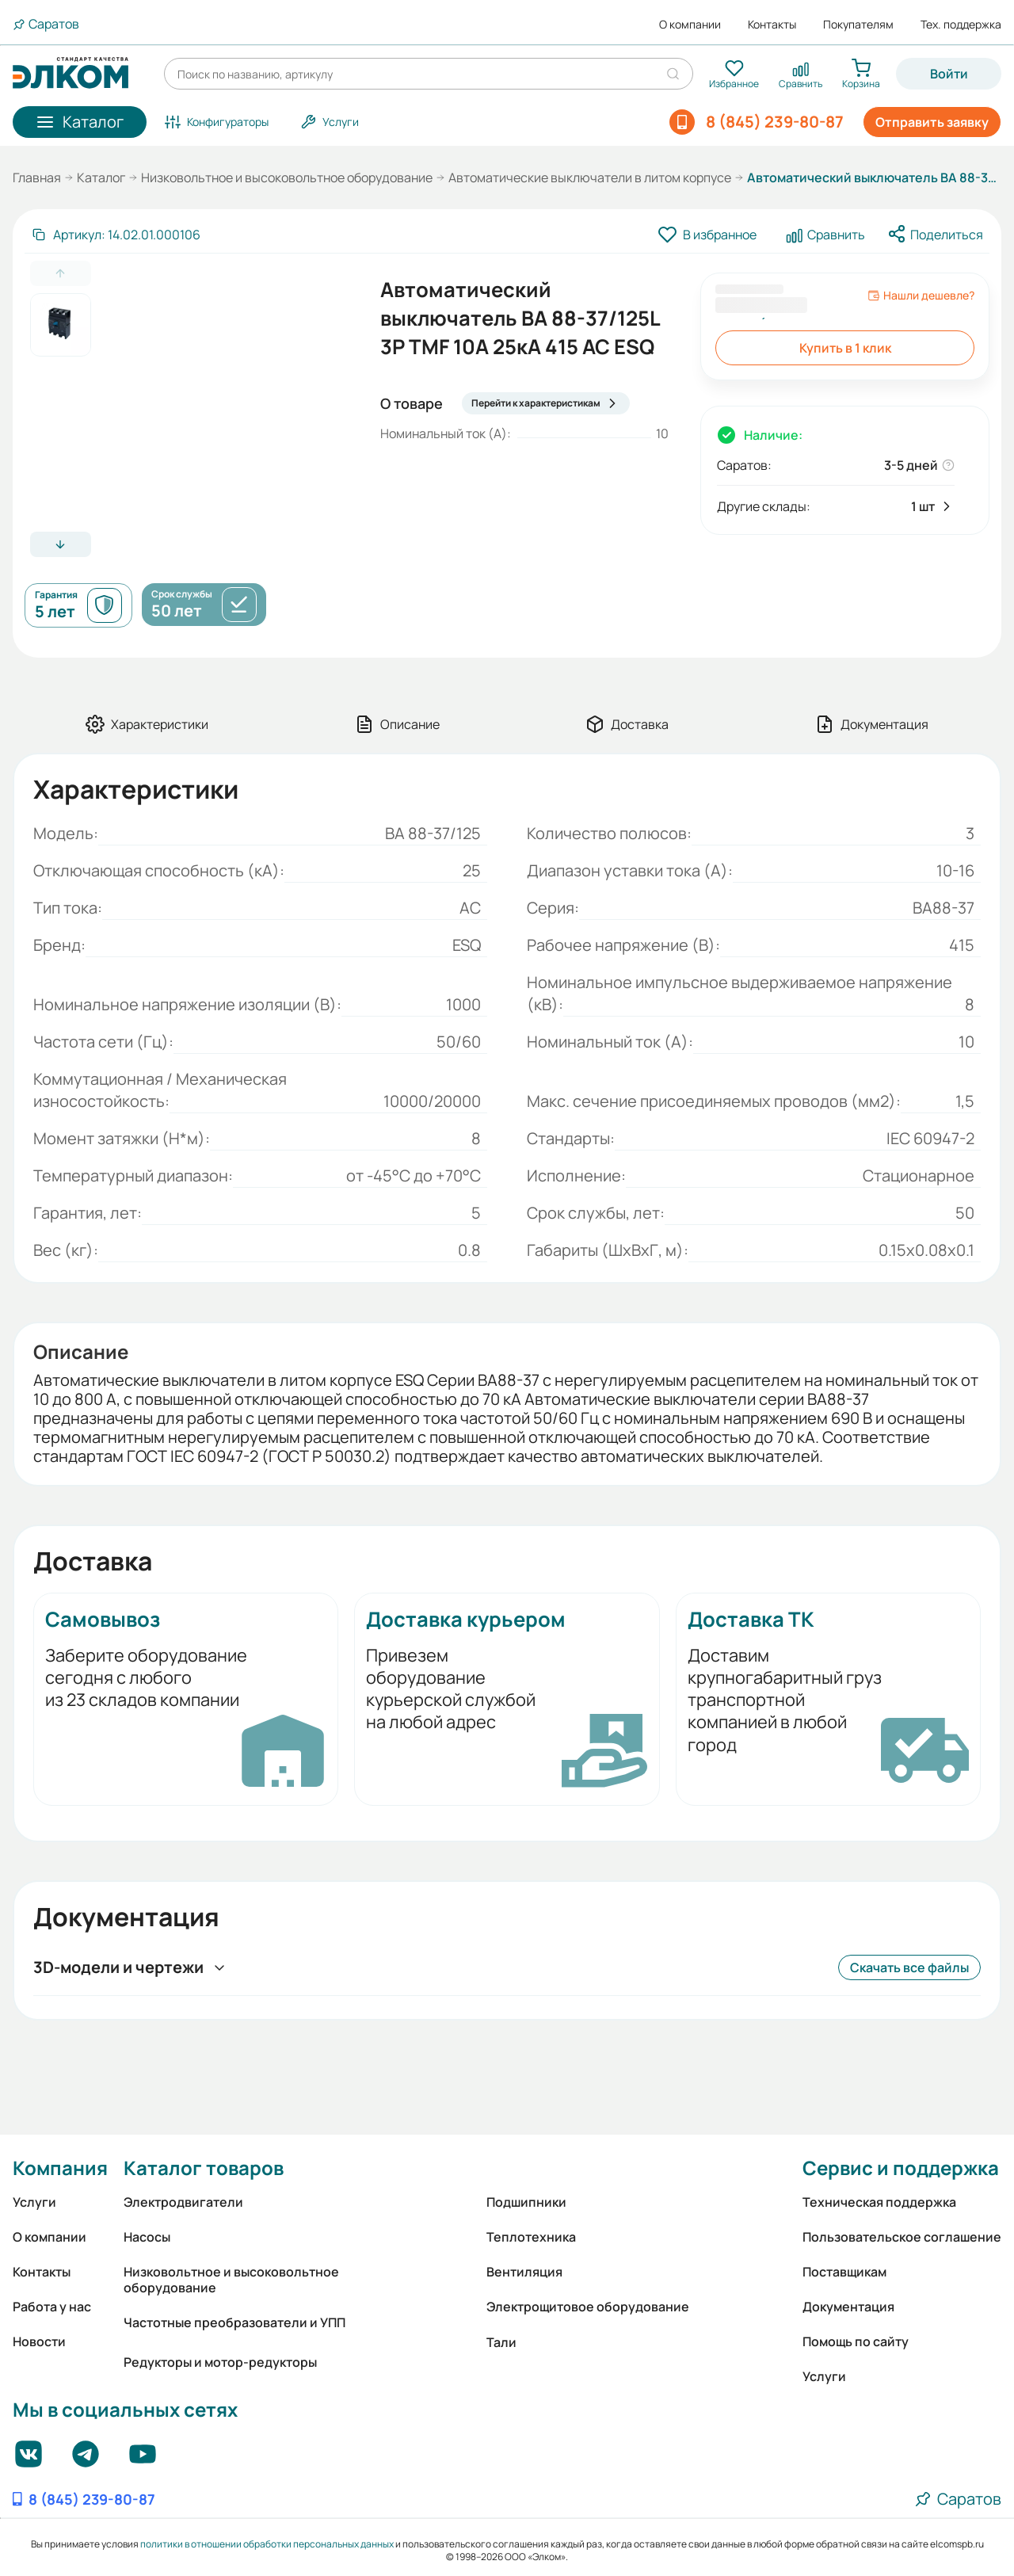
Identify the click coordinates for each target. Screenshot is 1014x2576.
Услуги (34, 2202)
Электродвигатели (183, 2202)
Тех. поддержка (961, 24)
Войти (949, 73)
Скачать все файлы (909, 1967)
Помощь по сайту (855, 2341)
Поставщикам (844, 2272)
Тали (501, 2342)
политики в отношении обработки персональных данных (267, 2544)
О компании (690, 24)
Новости (39, 2341)
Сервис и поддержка (900, 2167)
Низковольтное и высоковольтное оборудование (287, 177)
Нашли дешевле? (920, 295)
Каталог (101, 177)
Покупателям (858, 24)
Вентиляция (524, 2272)
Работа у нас (52, 2307)
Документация (848, 2307)
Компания (60, 2167)
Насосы (147, 2237)
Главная (37, 177)
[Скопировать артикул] (115, 234)
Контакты (772, 24)
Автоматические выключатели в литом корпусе (589, 177)
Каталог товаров (204, 2167)
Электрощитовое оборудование (587, 2307)
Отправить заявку (932, 122)
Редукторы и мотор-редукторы (220, 2362)
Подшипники (526, 2202)
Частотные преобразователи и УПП (234, 2322)
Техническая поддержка (879, 2202)
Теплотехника (531, 2237)
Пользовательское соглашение (901, 2237)
